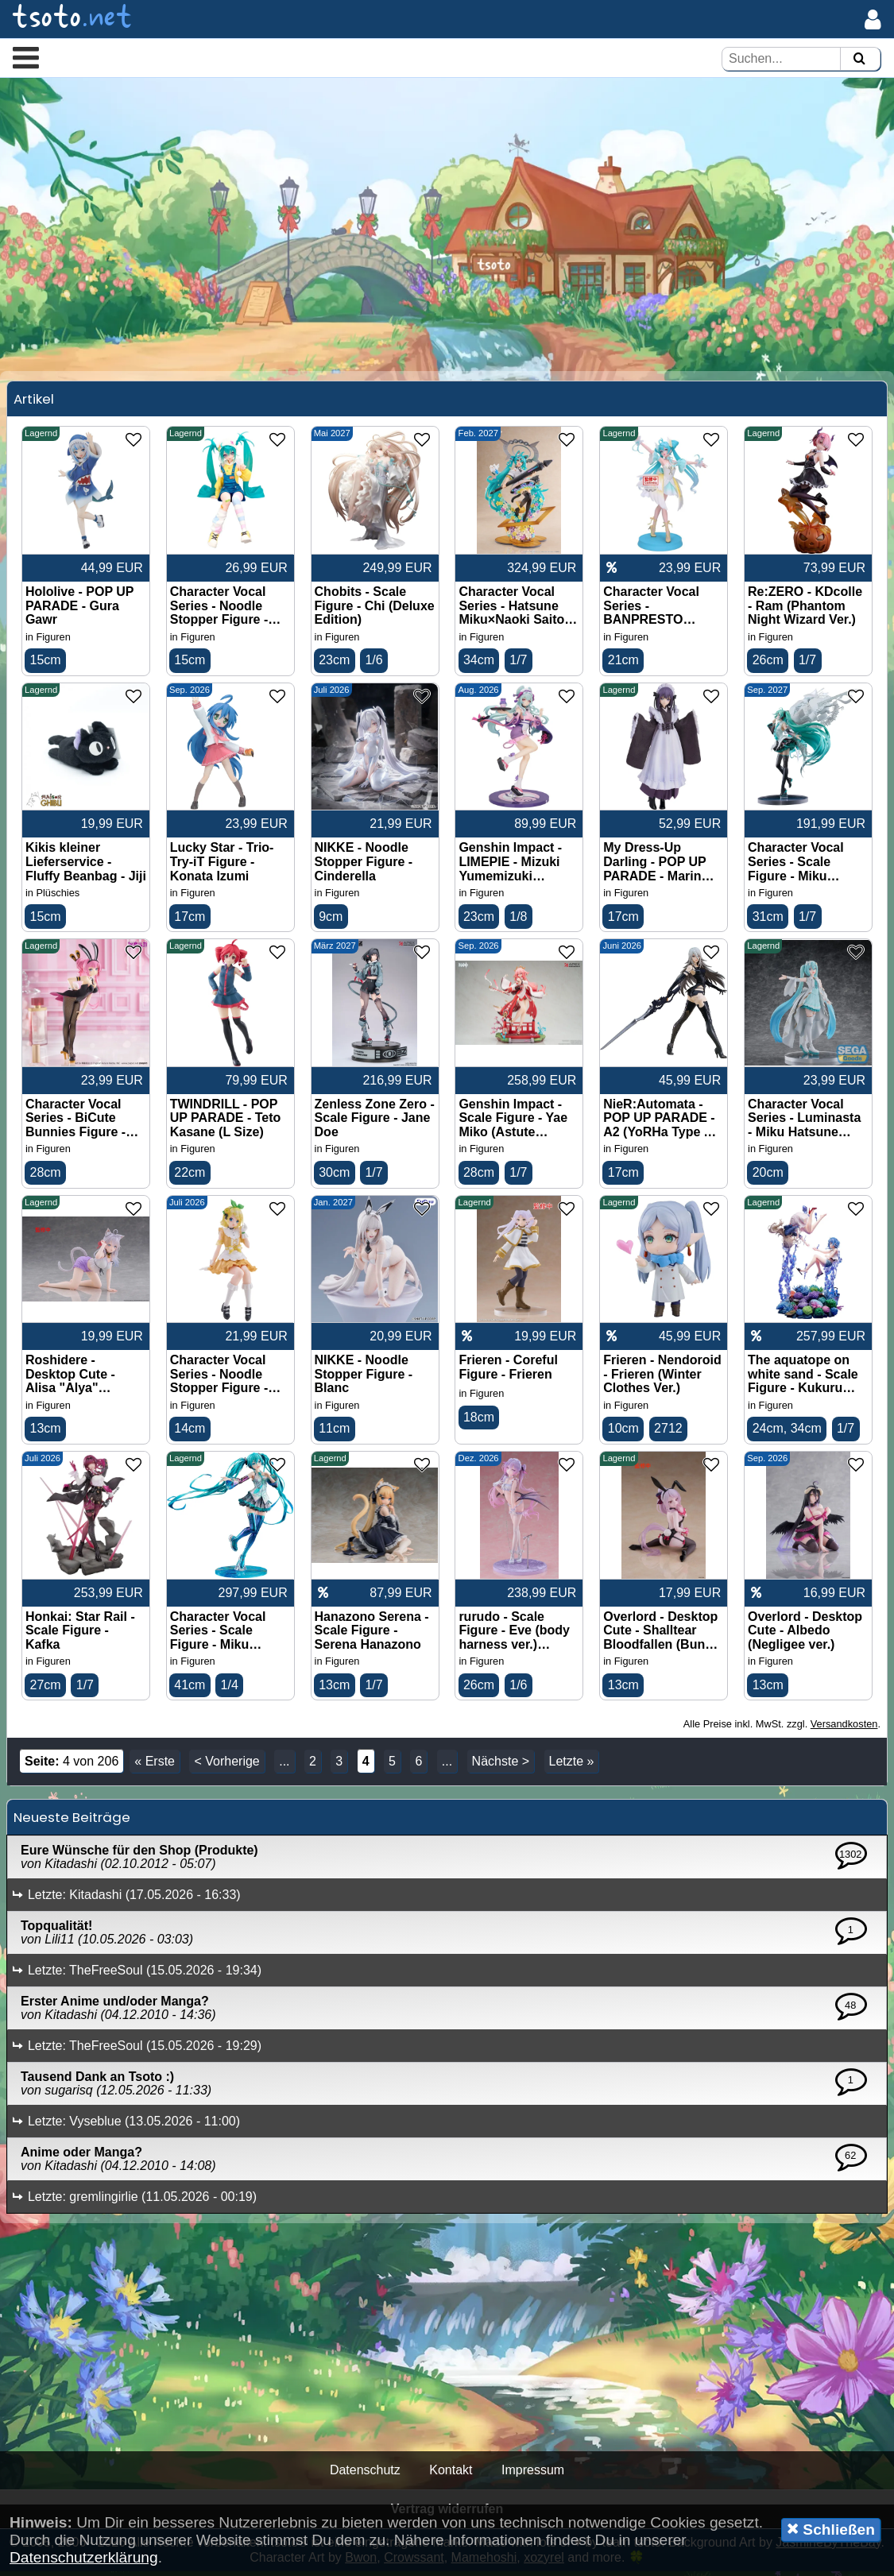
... (284, 1766)
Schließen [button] (831, 2529)
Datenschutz (365, 2474)
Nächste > (500, 1766)
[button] (26, 57)
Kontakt (450, 2474)
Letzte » (571, 1766)
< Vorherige (226, 1766)
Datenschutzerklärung (84, 2557)
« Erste (154, 1766)
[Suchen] (859, 59)
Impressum (532, 2474)
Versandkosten (844, 1729)
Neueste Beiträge (72, 1822)
